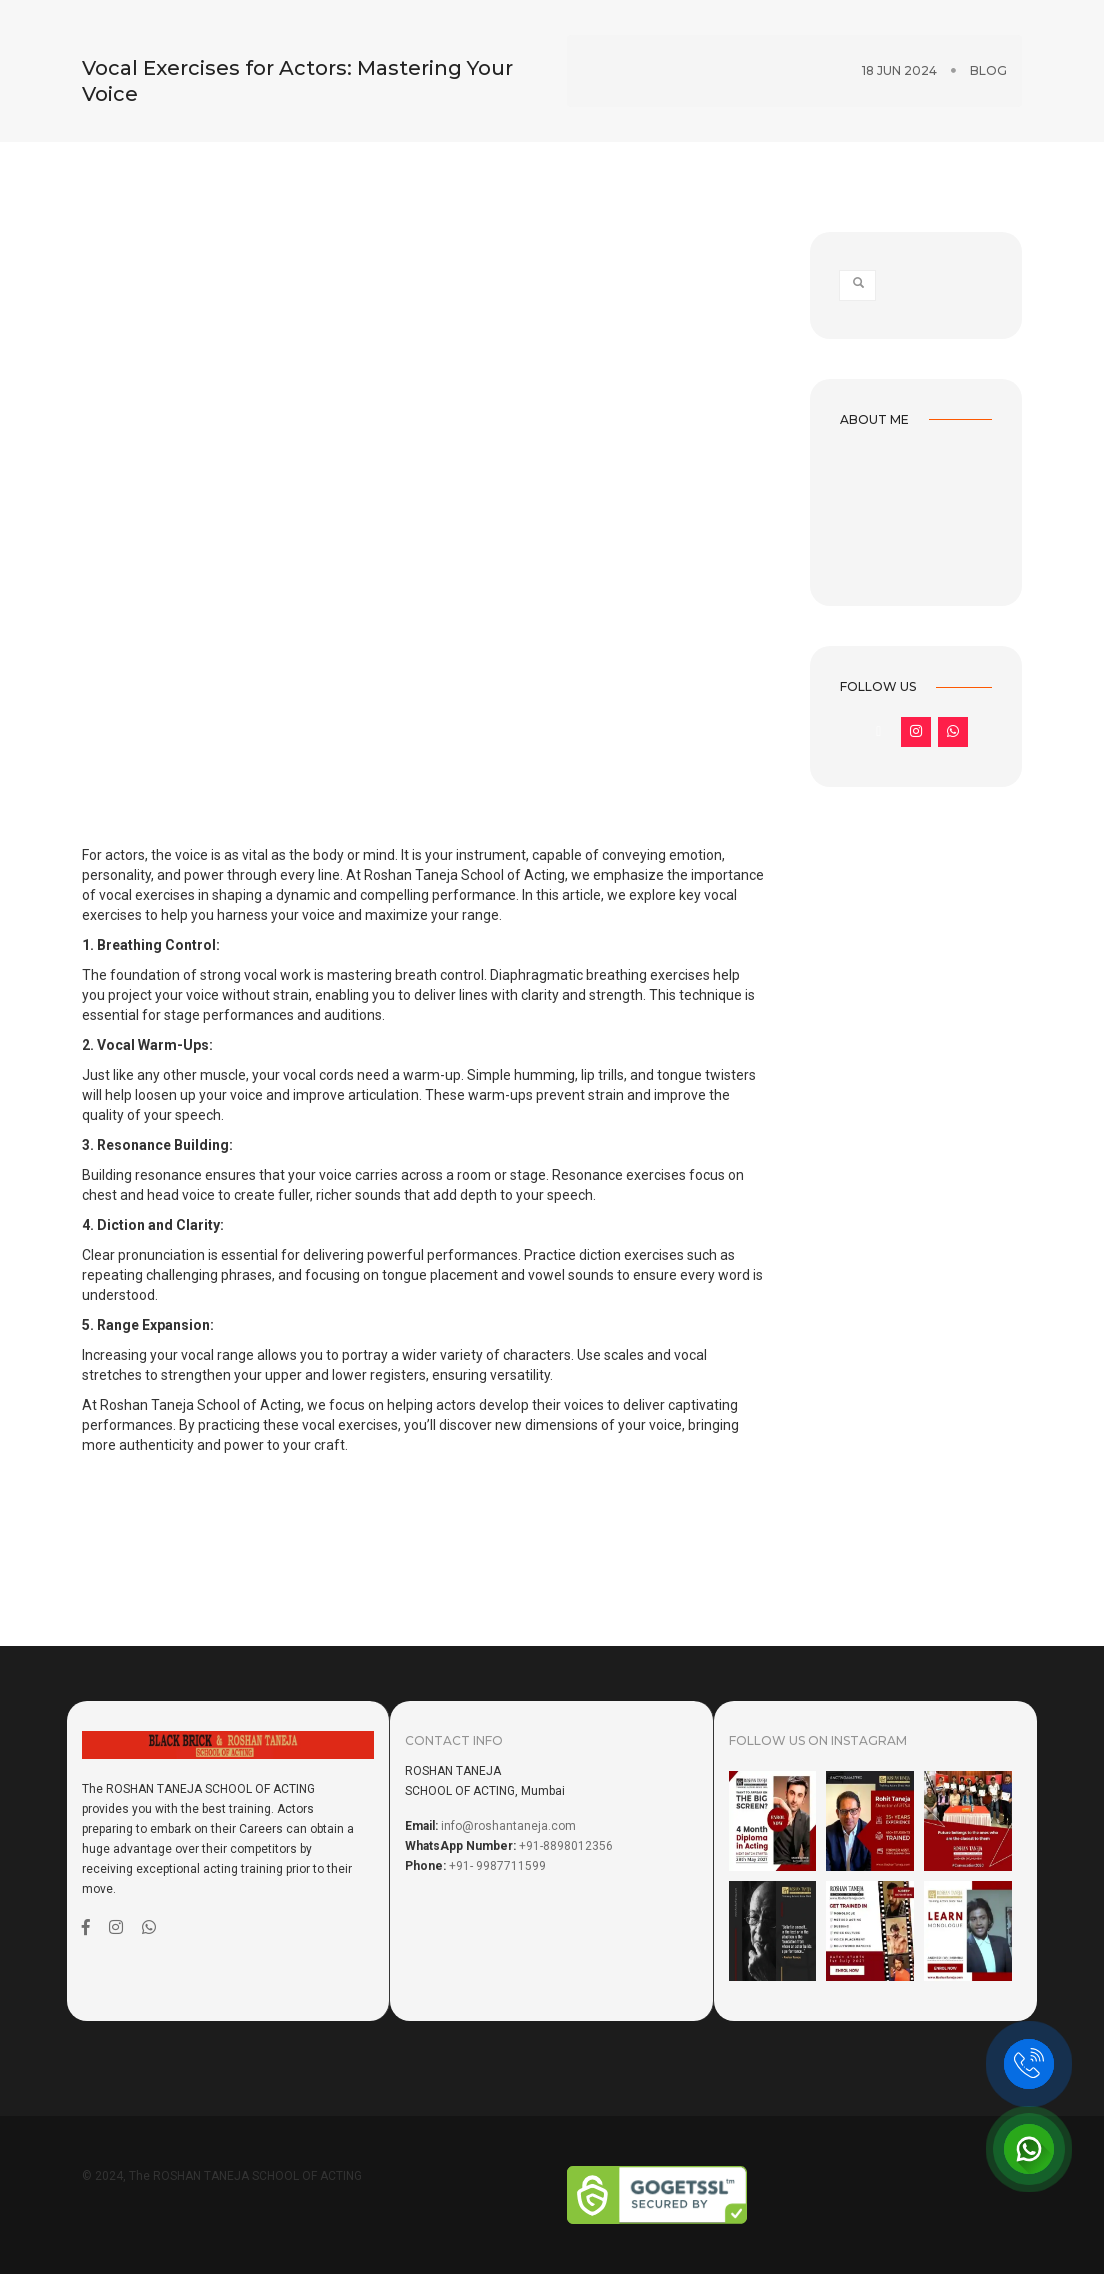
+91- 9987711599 (497, 1866)
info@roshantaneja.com (508, 1826)
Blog (988, 52)
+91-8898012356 (566, 1846)
